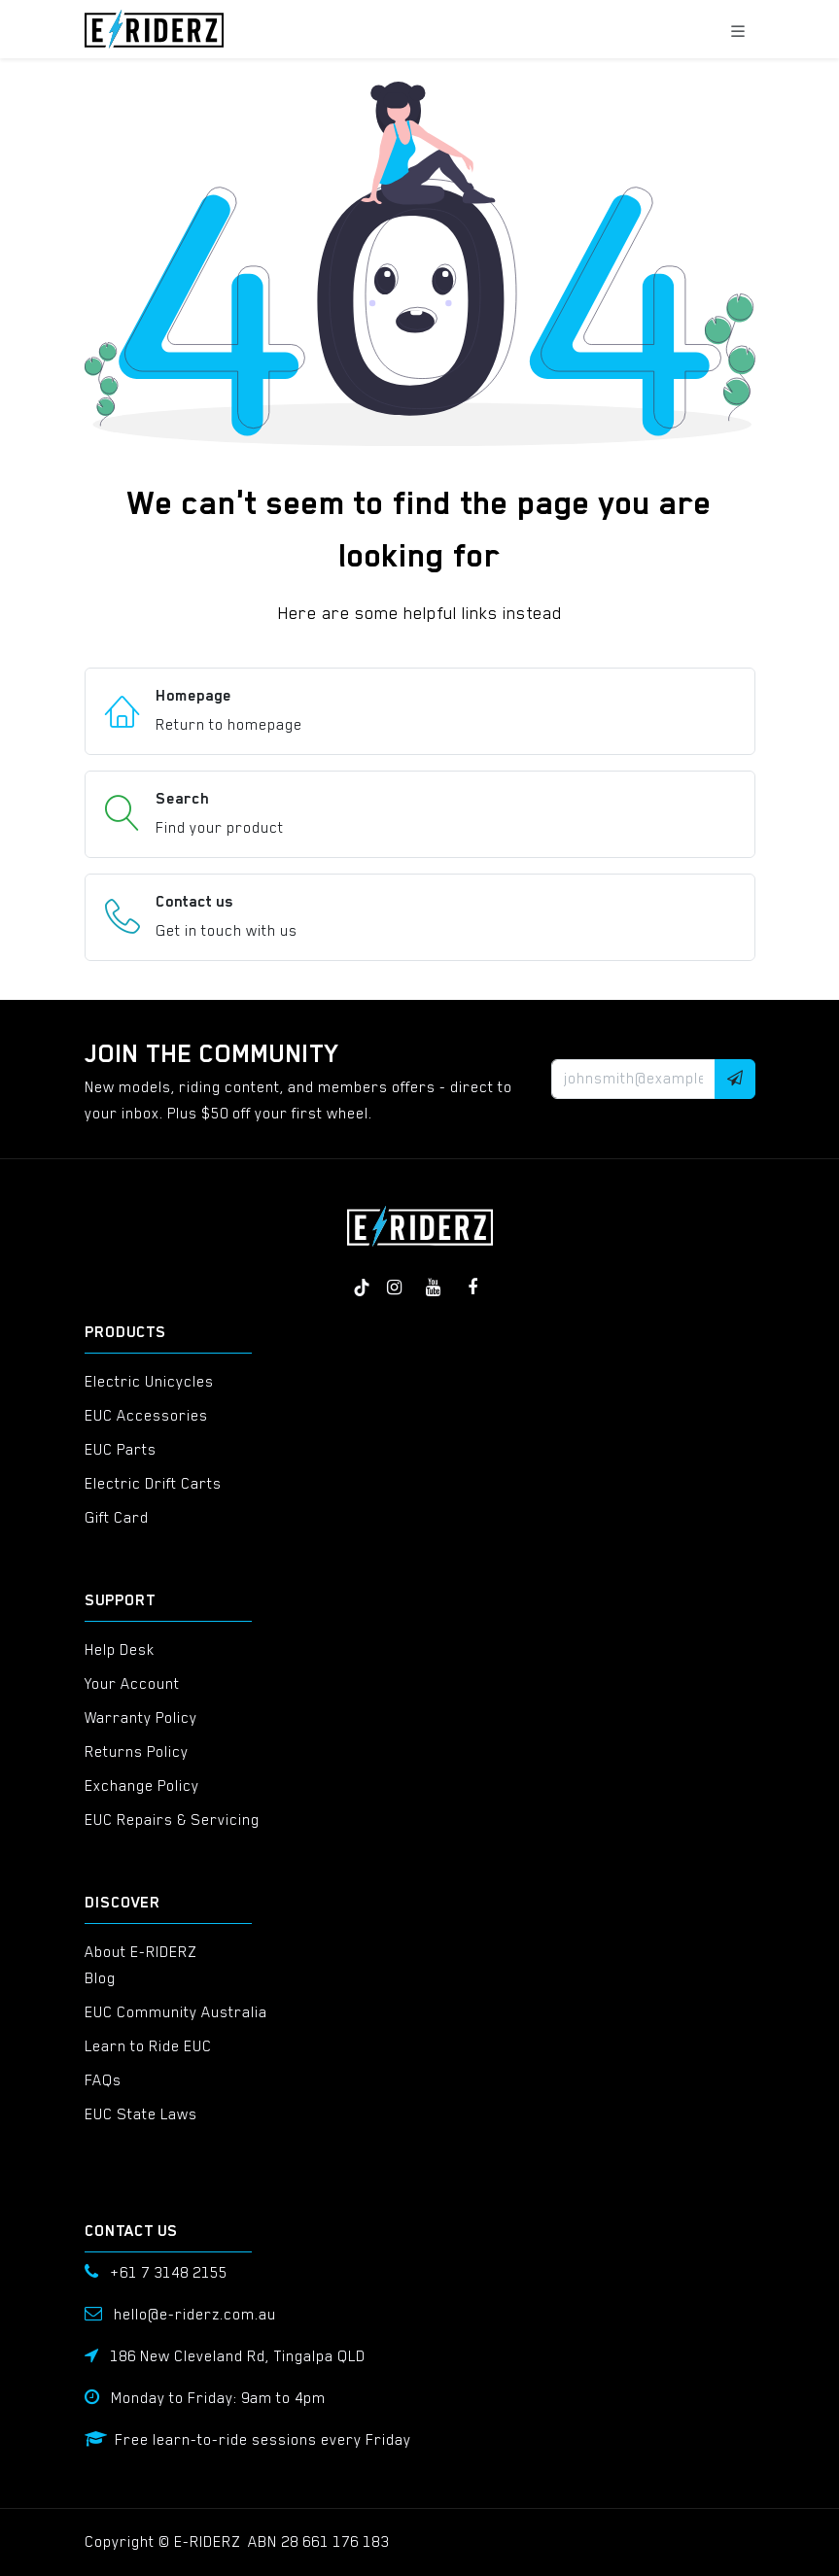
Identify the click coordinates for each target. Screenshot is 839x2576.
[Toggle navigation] (737, 29)
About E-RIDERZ (140, 1952)
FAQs (103, 2080)
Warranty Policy (141, 1718)
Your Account (132, 1684)
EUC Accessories (146, 1416)
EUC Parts (121, 1450)
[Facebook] (472, 1287)
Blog (100, 1978)
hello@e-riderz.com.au (195, 2314)
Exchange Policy (142, 1786)
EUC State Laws (141, 2114)
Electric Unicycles (149, 1382)
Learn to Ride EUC (148, 2046)
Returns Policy (137, 1752)
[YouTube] (433, 1287)
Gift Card (117, 1518)
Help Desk (120, 1650)
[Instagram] (394, 1287)
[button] (735, 1078)
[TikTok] (361, 1287)
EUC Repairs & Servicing (172, 1820)
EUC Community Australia (176, 2012)
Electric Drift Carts (153, 1484)
